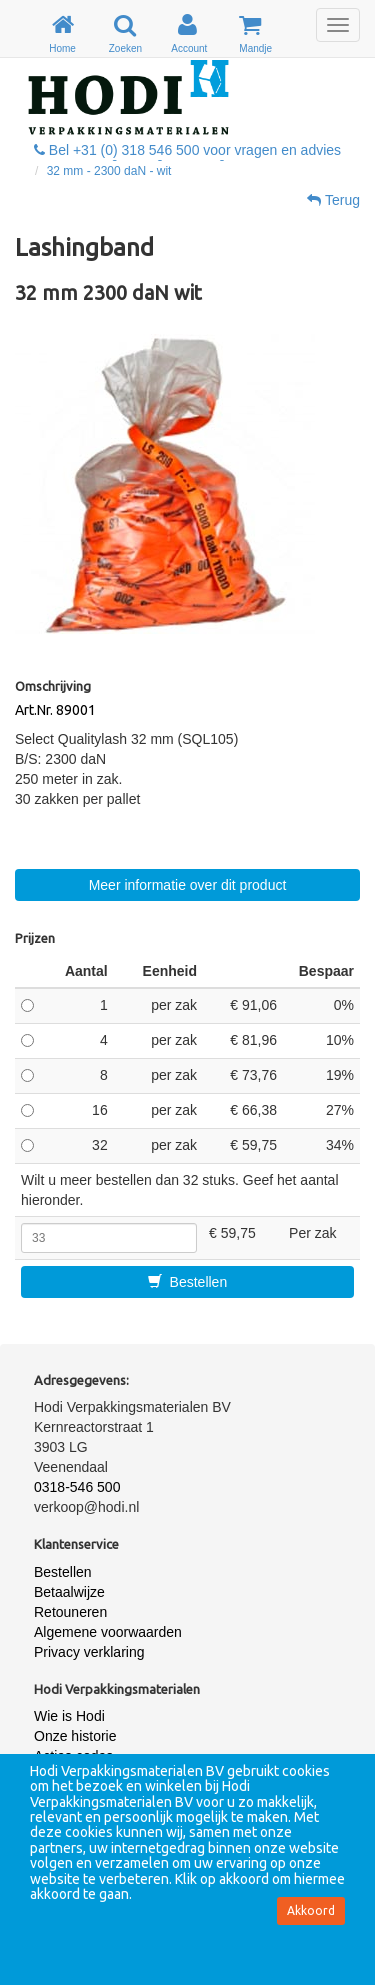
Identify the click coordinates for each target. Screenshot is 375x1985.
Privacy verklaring (89, 1652)
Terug (333, 200)
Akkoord (311, 1910)
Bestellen (187, 1282)
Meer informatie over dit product (188, 885)
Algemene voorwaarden (108, 1632)
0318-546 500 (77, 1487)
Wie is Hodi (69, 1716)
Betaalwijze (69, 1592)
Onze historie (75, 1736)
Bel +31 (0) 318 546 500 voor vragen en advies (187, 150)
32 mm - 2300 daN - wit (109, 171)
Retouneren (70, 1612)
